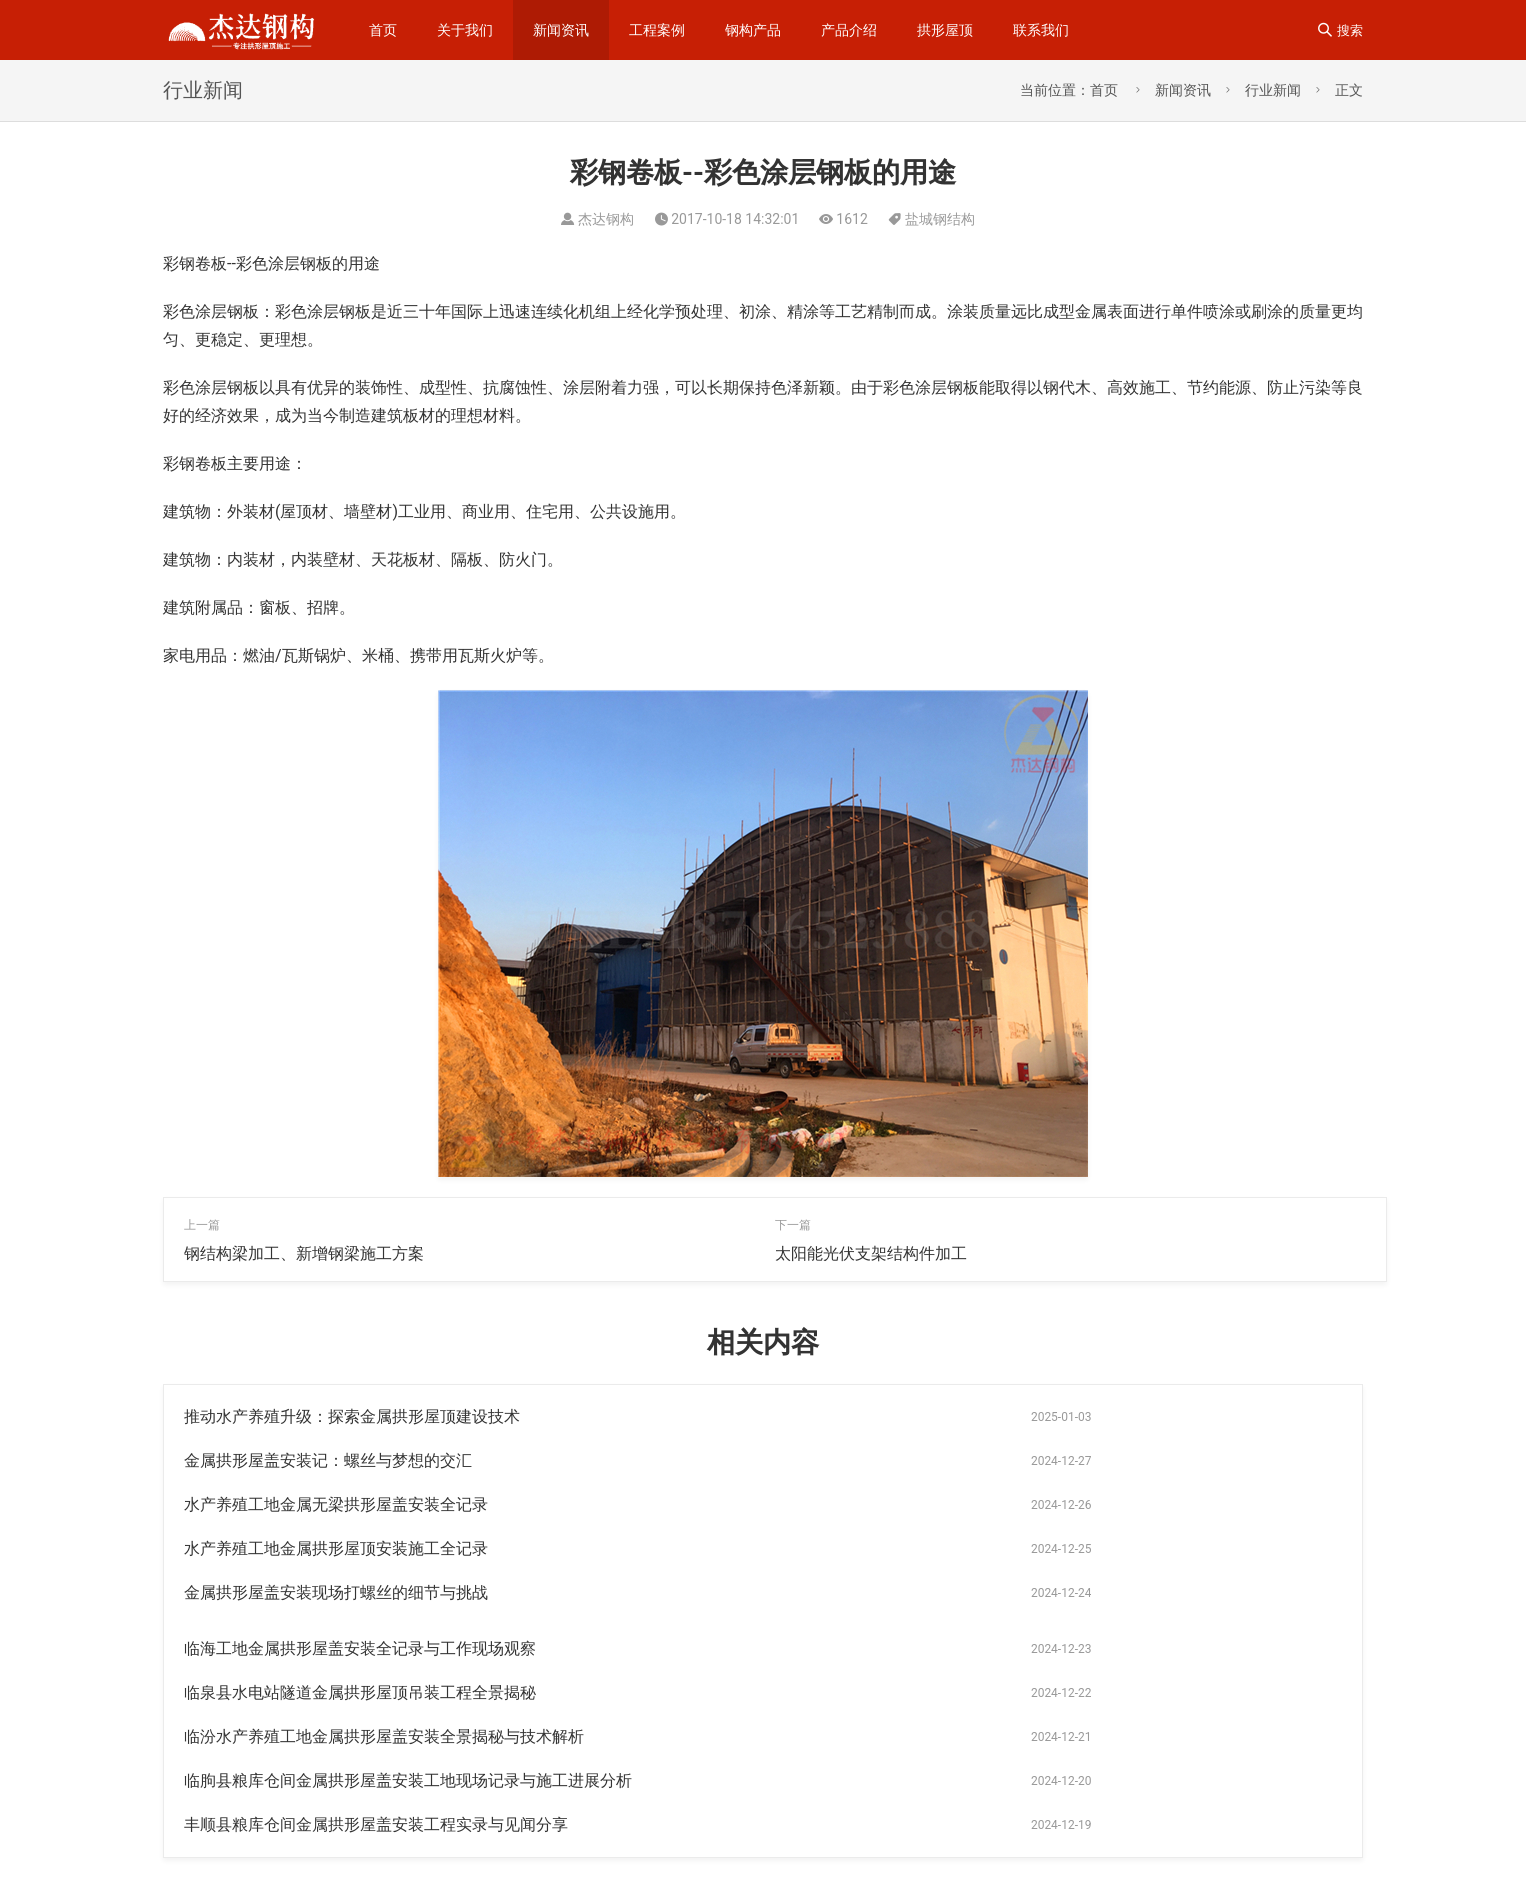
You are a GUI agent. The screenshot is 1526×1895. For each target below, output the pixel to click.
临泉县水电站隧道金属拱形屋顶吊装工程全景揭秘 (360, 1548)
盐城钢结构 (940, 219)
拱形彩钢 (945, 1823)
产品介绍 (849, 30)
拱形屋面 (949, 1791)
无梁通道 (1129, 1823)
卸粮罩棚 (945, 1855)
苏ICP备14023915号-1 (250, 1852)
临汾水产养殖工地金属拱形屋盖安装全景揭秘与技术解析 (975, 1548)
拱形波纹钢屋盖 (1256, 1791)
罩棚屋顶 (1157, 1855)
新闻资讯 (561, 30)
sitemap (464, 1821)
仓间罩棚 (1142, 1791)
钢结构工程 (1055, 1759)
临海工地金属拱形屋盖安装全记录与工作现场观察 (951, 1504)
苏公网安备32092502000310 (425, 1852)
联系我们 (1041, 30)
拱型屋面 (1037, 1823)
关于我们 (465, 30)
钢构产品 (753, 30)
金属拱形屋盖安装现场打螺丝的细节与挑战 (336, 1504)
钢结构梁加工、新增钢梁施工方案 (304, 1253)
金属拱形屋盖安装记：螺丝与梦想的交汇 (919, 1416)
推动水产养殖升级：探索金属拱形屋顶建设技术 (352, 1416)
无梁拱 (1153, 1759)
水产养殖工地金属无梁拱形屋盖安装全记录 (336, 1460)
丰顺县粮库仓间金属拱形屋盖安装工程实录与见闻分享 (967, 1592)
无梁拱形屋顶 (1051, 1855)
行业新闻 (1273, 90)
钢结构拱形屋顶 (1242, 1823)
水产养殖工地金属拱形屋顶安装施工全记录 (927, 1460)
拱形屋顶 (945, 30)
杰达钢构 (1245, 1759)
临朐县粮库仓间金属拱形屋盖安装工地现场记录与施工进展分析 (408, 1592)
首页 (383, 30)
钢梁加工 (1048, 1791)
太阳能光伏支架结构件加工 (871, 1253)
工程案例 (657, 30)
